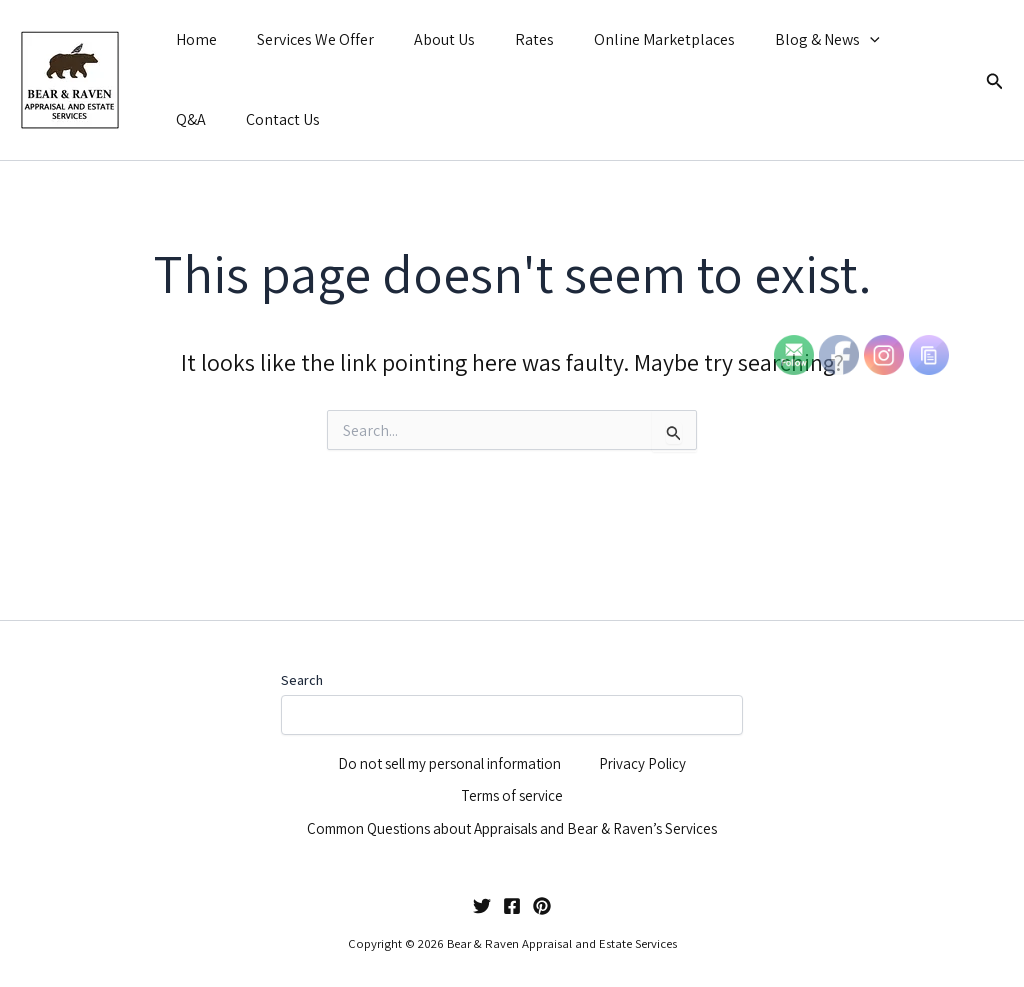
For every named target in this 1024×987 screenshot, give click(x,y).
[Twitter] (482, 906)
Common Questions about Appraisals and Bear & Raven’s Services (490, 812)
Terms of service (512, 753)
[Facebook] (512, 906)
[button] (826, 40)
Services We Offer (303, 39)
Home (192, 39)
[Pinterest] (542, 906)
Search (302, 614)
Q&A (883, 39)
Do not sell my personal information (449, 708)
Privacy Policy (652, 708)
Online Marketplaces (628, 39)
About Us (424, 39)
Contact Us (209, 119)
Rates (506, 39)
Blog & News (783, 40)
